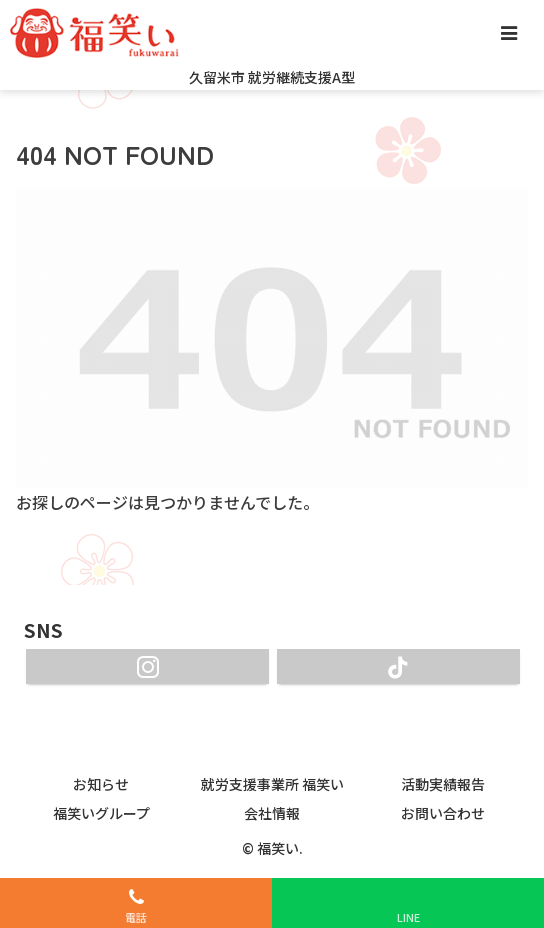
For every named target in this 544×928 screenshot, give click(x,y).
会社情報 (272, 813)
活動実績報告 (443, 784)
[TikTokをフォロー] (398, 666)
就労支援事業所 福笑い (272, 784)
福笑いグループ (101, 813)
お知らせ (101, 784)
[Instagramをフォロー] (147, 666)
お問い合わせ (443, 813)
